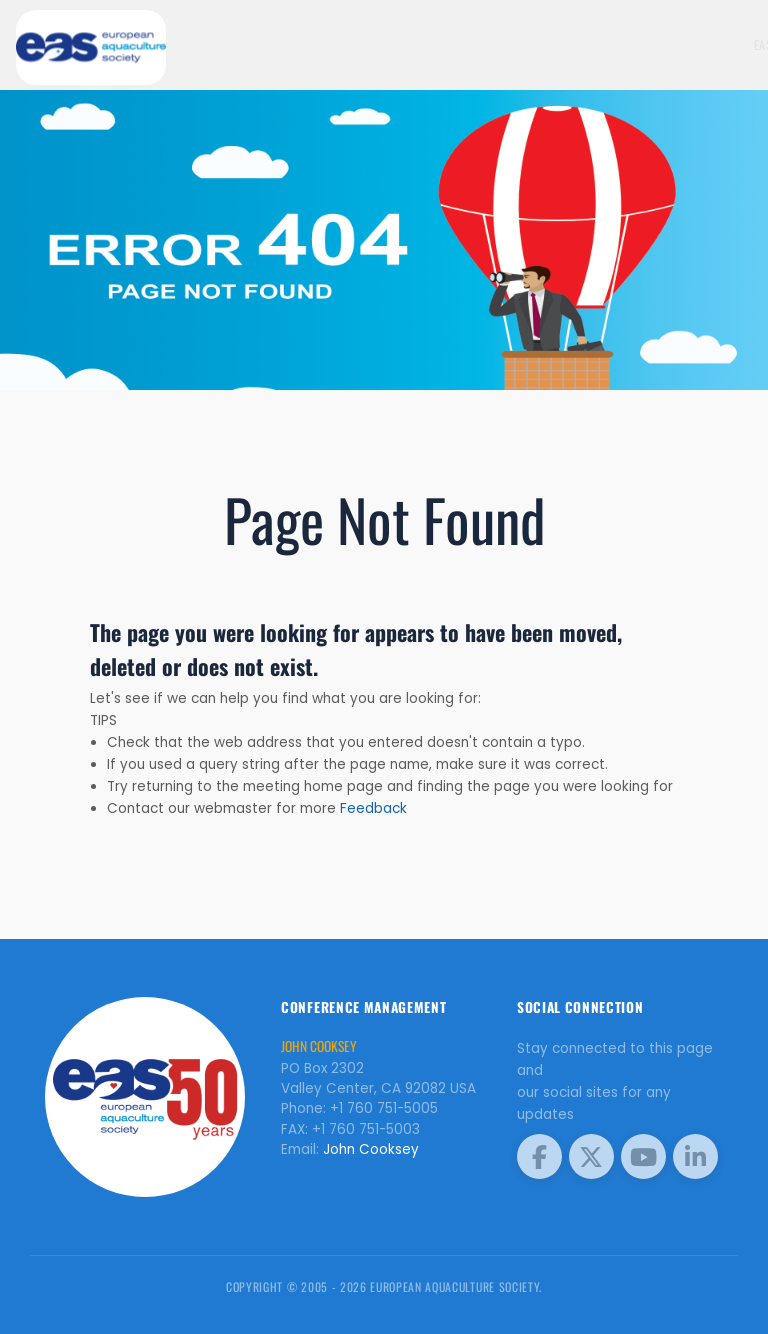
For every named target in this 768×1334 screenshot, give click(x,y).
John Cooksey (371, 1149)
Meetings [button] (724, 44)
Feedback (373, 808)
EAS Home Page (651, 44)
